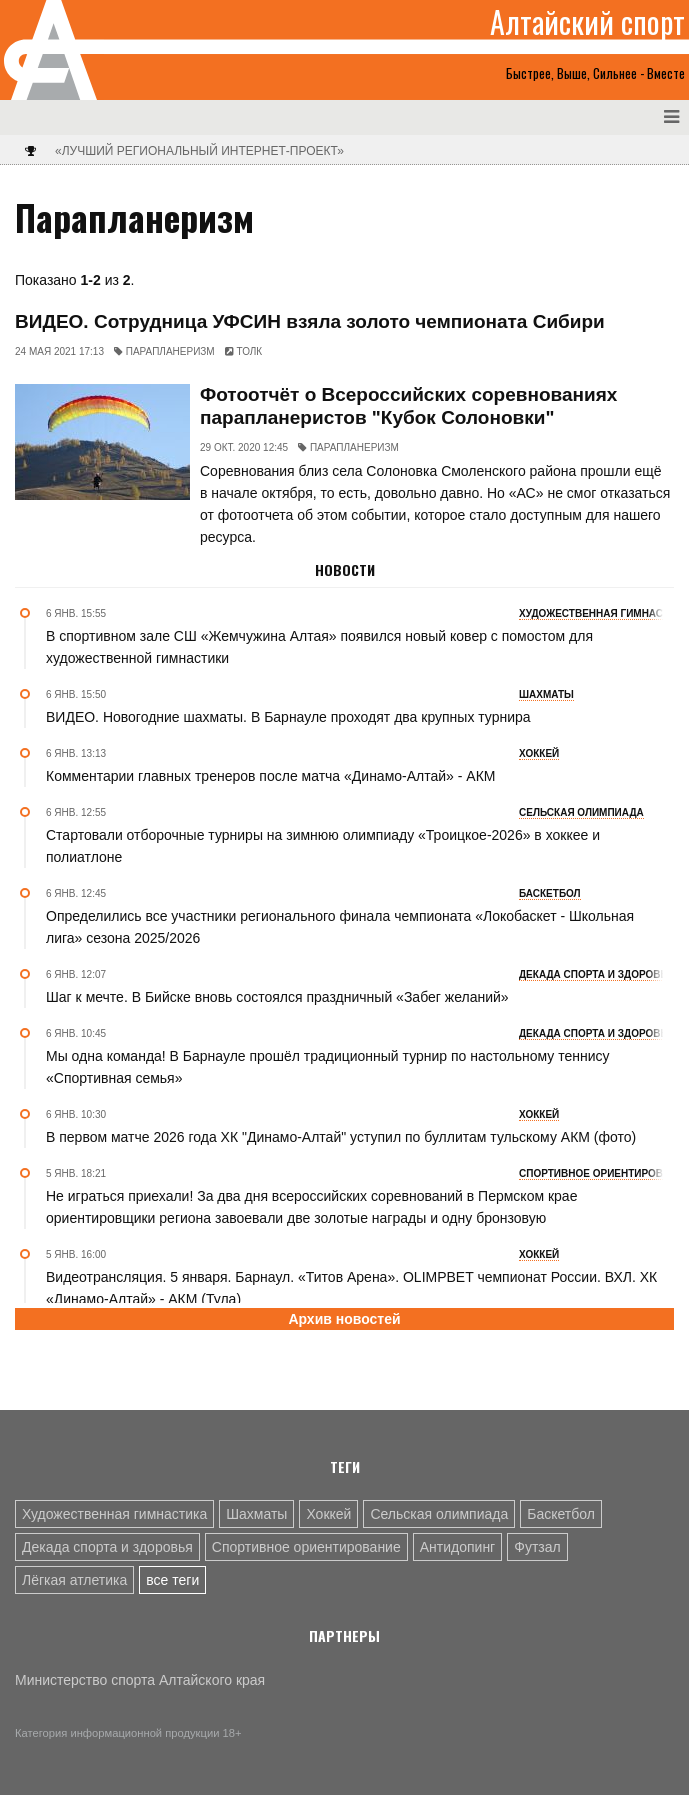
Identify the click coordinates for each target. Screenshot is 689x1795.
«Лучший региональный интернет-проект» (199, 151)
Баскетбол (561, 1514)
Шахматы (256, 1514)
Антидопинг (458, 1547)
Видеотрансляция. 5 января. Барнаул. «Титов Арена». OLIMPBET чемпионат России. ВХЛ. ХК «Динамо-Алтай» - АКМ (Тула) (351, 1288)
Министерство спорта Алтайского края (140, 1680)
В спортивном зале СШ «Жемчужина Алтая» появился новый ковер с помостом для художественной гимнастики (319, 647)
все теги (172, 1580)
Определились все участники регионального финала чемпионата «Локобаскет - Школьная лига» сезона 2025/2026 (340, 927)
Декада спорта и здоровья (107, 1547)
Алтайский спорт (587, 22)
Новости (345, 570)
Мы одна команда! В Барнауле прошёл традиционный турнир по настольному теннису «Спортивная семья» (327, 1067)
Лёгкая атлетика (74, 1580)
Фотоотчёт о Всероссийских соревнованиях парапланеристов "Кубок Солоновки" (408, 406)
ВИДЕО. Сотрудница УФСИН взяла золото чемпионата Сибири (310, 321)
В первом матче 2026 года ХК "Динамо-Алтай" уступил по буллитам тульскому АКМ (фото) (341, 1137)
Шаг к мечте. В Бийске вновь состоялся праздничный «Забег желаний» (277, 997)
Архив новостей (344, 1319)
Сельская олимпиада (439, 1514)
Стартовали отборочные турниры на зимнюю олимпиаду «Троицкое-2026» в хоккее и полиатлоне (323, 846)
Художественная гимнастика (114, 1514)
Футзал (537, 1547)
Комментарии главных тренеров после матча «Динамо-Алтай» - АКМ (270, 776)
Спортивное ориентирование (306, 1547)
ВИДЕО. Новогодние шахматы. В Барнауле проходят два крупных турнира (288, 717)
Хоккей (328, 1514)
